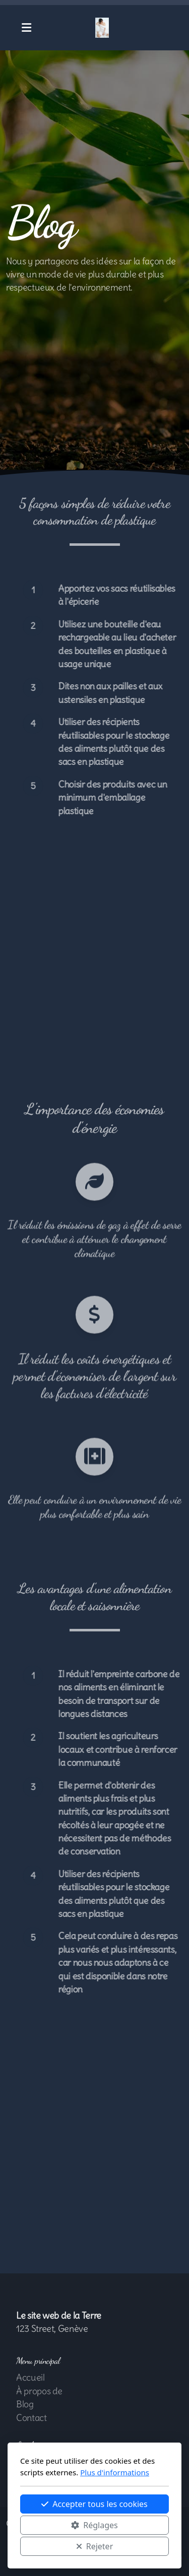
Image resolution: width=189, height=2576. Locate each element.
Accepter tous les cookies (94, 2504)
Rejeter (94, 2546)
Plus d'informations (114, 2472)
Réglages (94, 2525)
